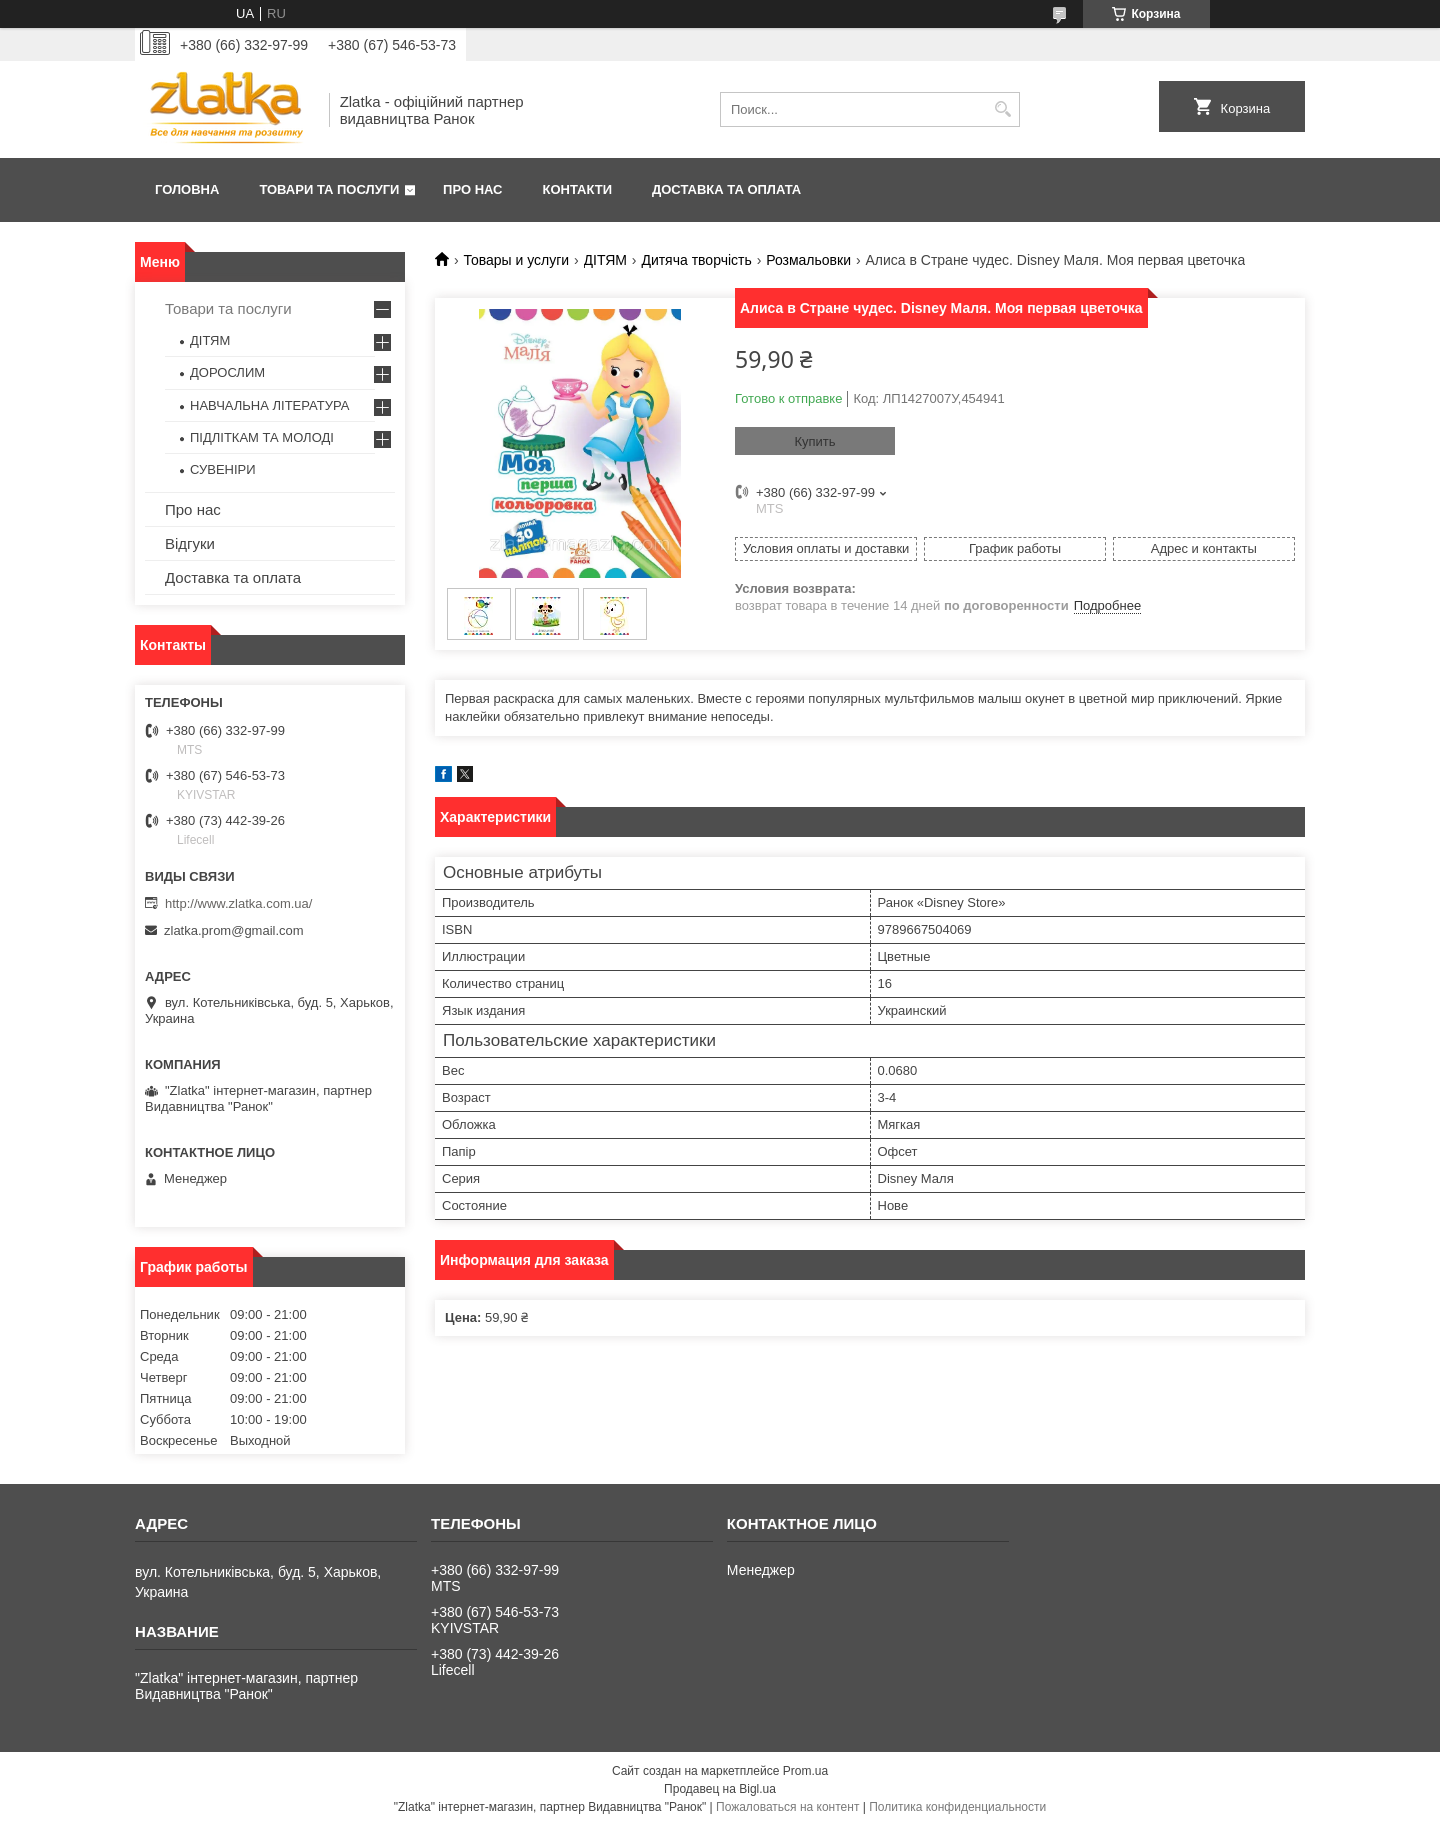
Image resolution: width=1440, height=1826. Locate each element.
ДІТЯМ (605, 260)
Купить (814, 441)
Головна (187, 189)
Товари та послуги (329, 189)
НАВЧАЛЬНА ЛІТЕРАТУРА (269, 405)
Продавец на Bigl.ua (720, 1789)
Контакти (578, 189)
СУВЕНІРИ (223, 469)
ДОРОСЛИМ (227, 372)
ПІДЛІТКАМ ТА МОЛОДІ (262, 437)
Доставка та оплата (726, 189)
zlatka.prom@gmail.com (234, 930)
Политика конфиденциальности (957, 1807)
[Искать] (1002, 109)
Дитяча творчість (696, 260)
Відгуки (190, 543)
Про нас (472, 189)
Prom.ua (805, 1771)
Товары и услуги (516, 260)
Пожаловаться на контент (787, 1807)
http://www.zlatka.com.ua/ (238, 903)
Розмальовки (808, 260)
